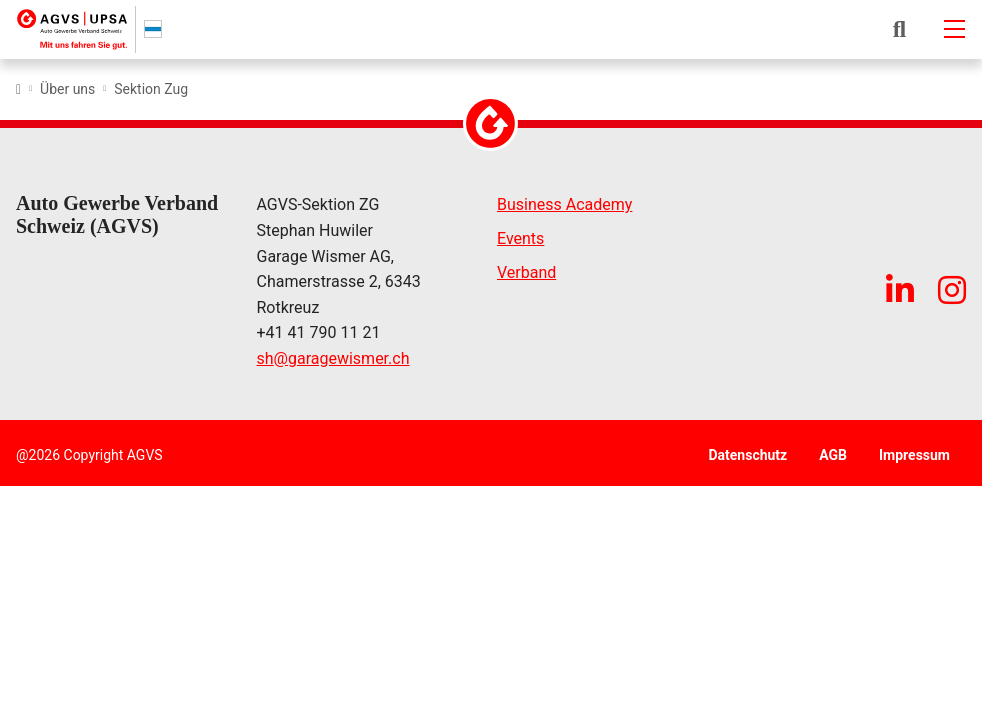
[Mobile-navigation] (954, 29)
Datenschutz (747, 455)
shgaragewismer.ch (333, 360)
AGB (833, 455)
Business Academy (564, 205)
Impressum (914, 455)
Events (520, 239)
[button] (899, 29)
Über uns (67, 89)
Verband (526, 272)
